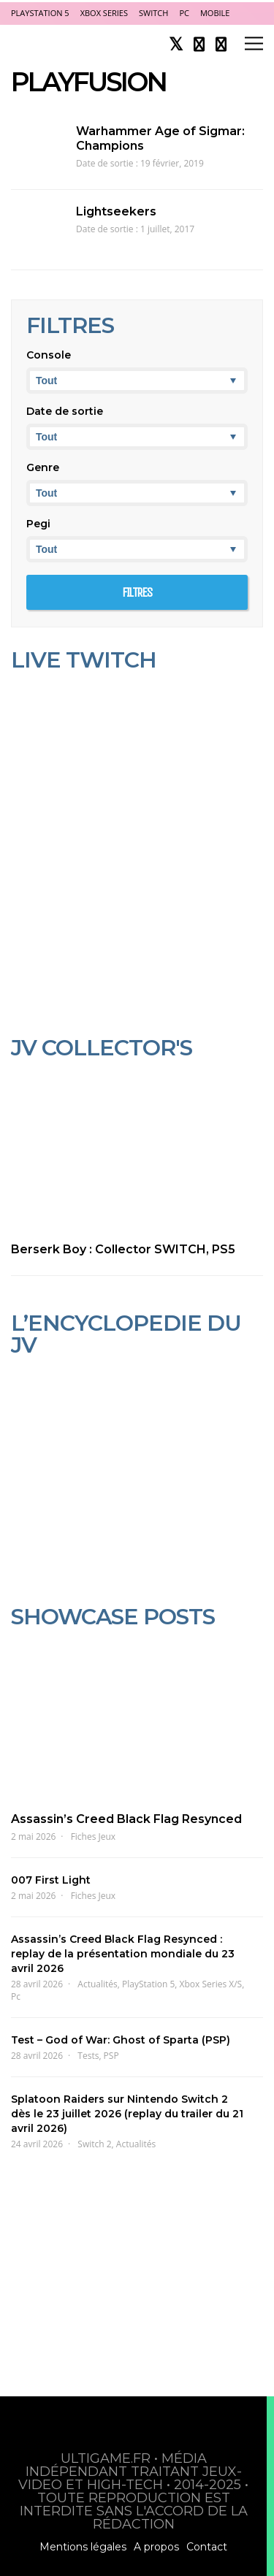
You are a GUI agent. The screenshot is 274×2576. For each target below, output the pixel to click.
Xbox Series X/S (211, 1984)
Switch (153, 13)
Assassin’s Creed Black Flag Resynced (126, 1819)
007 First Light (51, 1880)
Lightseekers (116, 211)
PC (184, 13)
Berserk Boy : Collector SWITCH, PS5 (123, 1249)
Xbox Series (104, 13)
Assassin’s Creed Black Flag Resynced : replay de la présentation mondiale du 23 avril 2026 (123, 1954)
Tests (88, 2055)
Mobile (214, 13)
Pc (15, 1996)
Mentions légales (82, 2547)
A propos (156, 2547)
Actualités (97, 1984)
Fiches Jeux (93, 1836)
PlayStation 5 (40, 13)
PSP (111, 2055)
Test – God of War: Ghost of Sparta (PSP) (120, 2039)
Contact (206, 2547)
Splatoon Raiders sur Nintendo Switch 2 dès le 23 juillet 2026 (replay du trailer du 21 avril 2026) (127, 2113)
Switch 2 (94, 2144)
